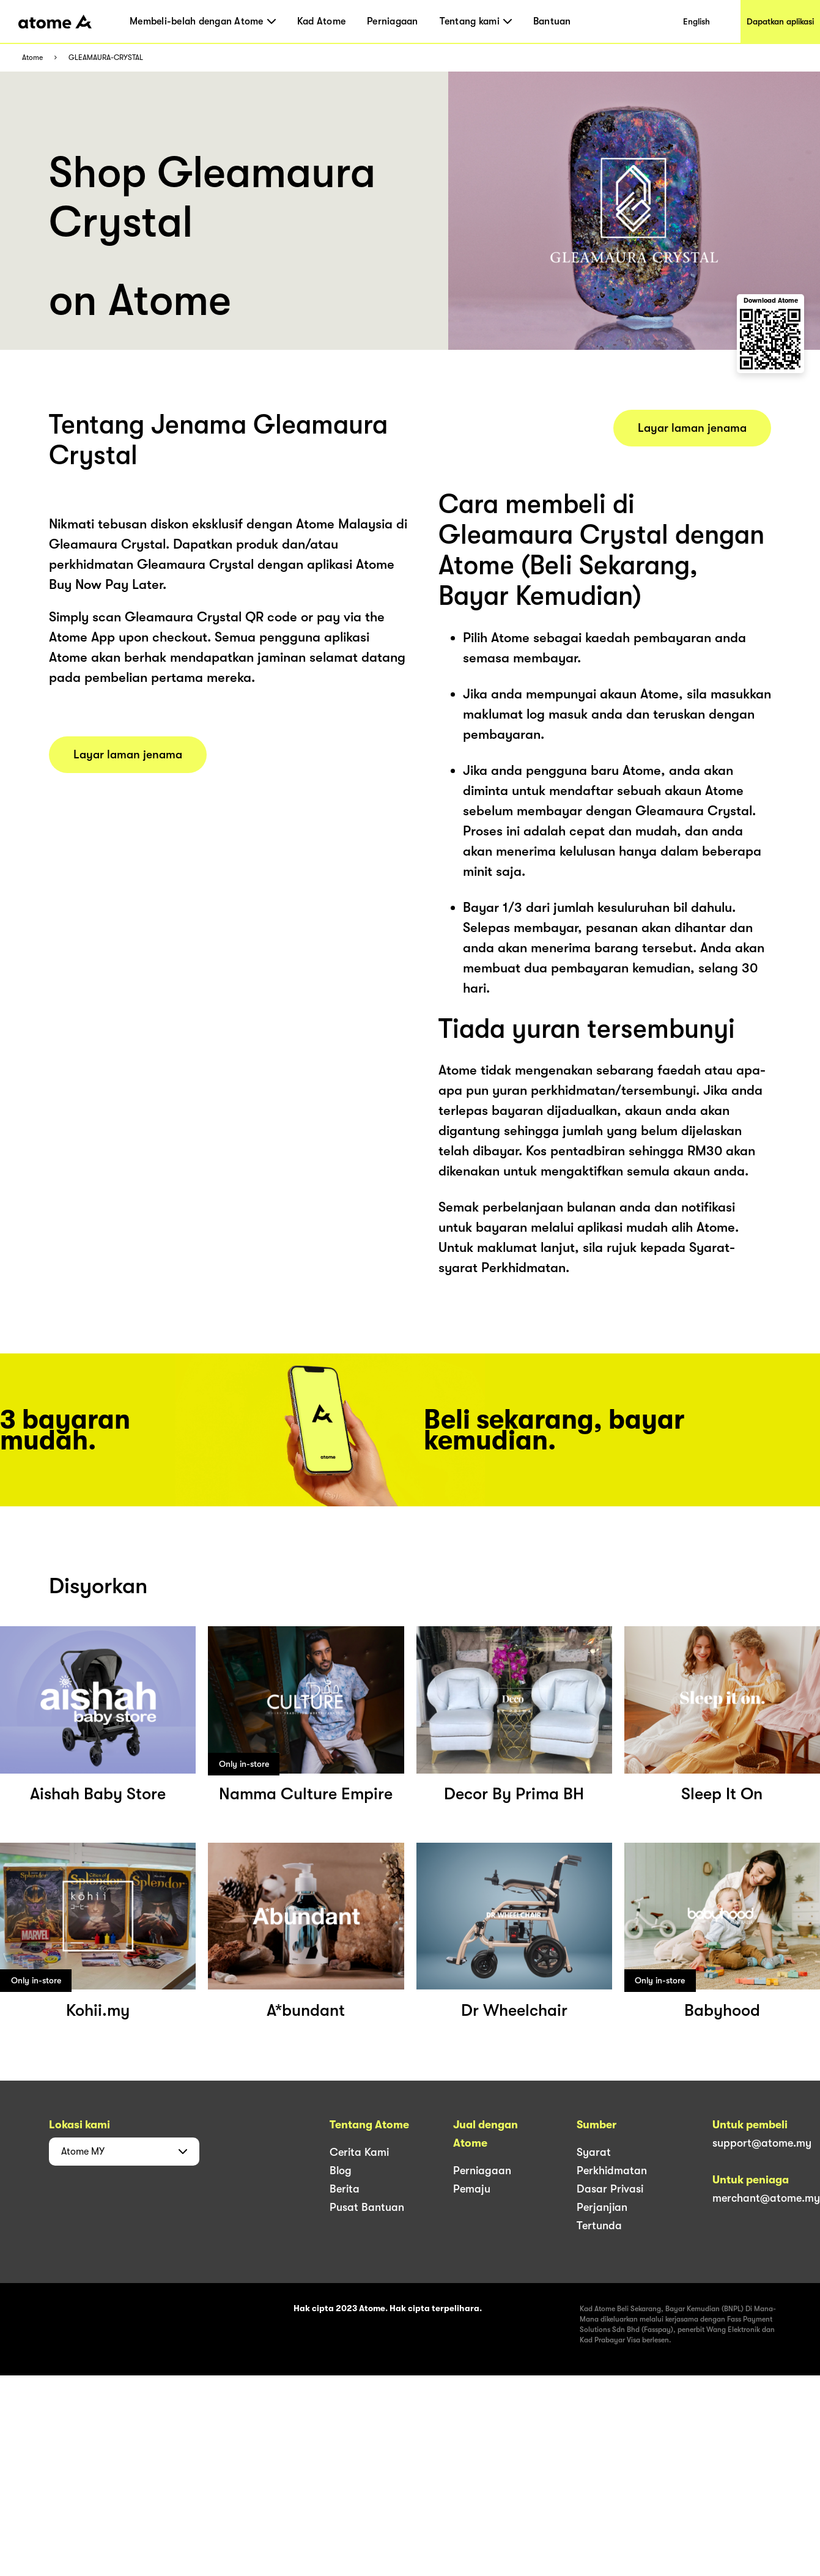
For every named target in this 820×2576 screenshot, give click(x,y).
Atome (32, 58)
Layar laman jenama (127, 754)
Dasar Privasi (610, 2189)
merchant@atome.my (766, 2198)
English (696, 21)
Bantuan (552, 21)
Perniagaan (392, 21)
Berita (345, 2189)
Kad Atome (321, 21)
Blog (341, 2170)
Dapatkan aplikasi (780, 21)
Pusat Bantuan (367, 2207)
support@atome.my (761, 2143)
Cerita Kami (359, 2152)
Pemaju (471, 2189)
